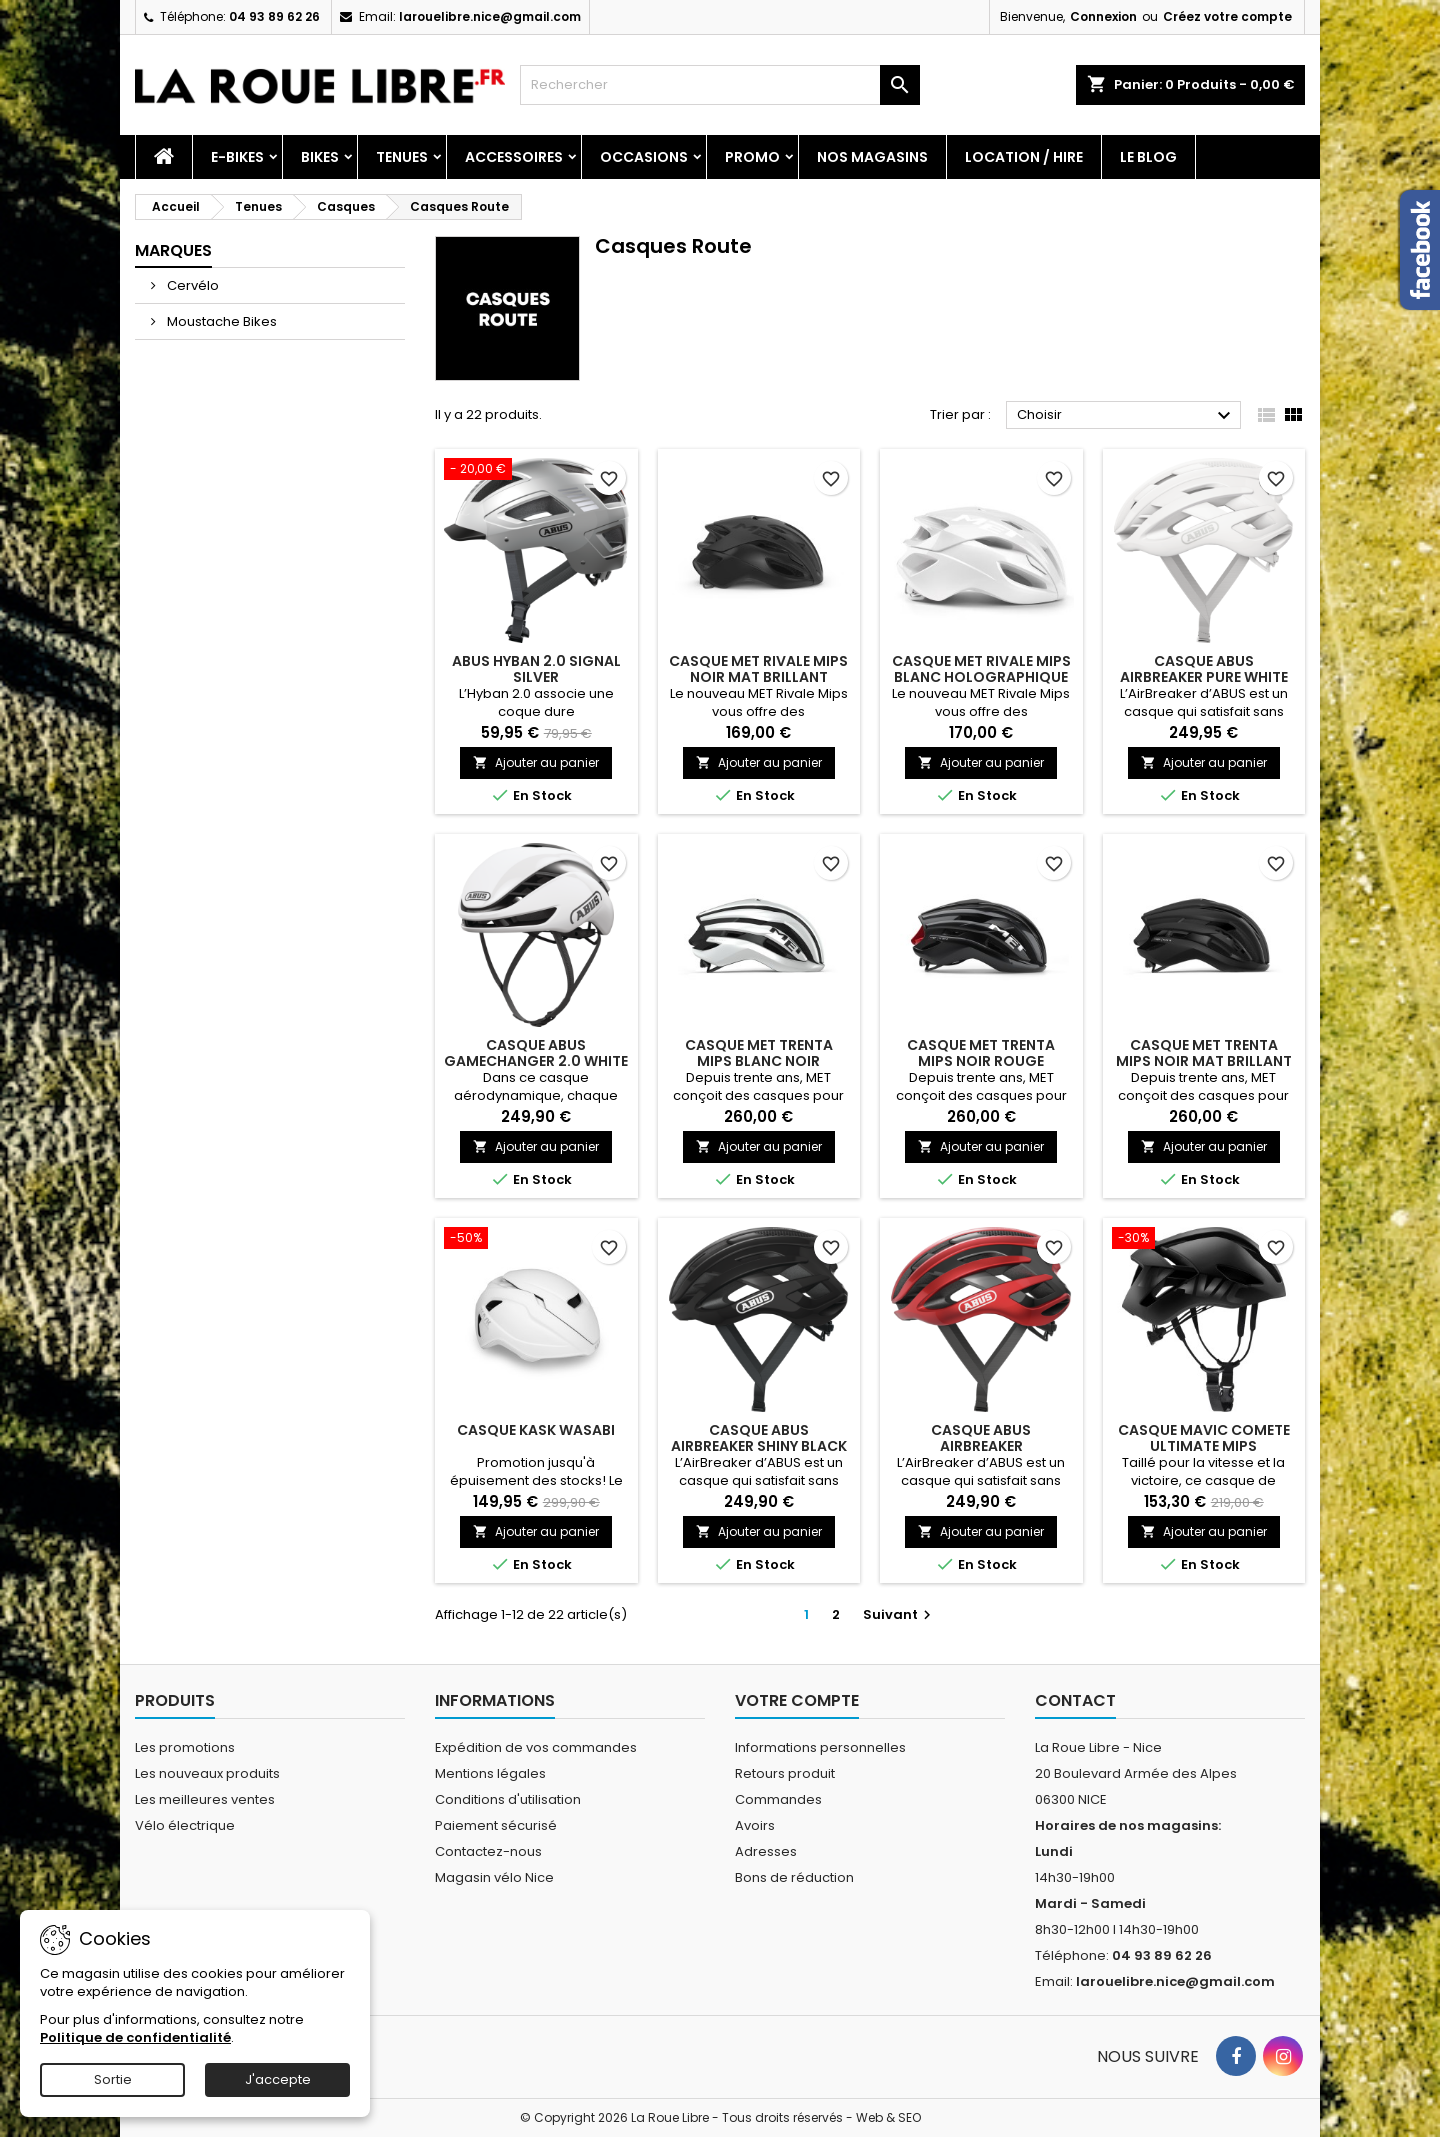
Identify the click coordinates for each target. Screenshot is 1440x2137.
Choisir (1126, 416)
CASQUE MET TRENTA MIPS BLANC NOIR (759, 1053)
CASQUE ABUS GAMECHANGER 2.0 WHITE (536, 1053)
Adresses (766, 1851)
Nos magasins (872, 157)
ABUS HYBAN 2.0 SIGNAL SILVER (536, 669)
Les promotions (185, 1747)
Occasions (644, 157)
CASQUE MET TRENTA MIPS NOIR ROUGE (981, 1053)
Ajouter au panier (536, 762)
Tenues (402, 157)
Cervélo (191, 285)
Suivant (899, 1614)
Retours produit (785, 1773)
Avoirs (755, 1825)
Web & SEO (888, 2117)
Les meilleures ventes (205, 1799)
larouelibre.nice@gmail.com (490, 16)
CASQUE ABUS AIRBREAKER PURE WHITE (1204, 669)
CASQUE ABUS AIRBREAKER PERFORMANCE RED (981, 1446)
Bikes (320, 157)
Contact (1075, 1700)
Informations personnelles (820, 1747)
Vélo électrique (185, 1825)
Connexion (1103, 16)
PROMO (752, 157)
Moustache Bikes (220, 321)
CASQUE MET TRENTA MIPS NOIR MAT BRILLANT (1204, 1053)
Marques (173, 250)
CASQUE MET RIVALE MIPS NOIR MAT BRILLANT (758, 669)
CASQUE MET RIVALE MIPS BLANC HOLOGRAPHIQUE (981, 669)
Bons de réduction (794, 1877)
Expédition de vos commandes (536, 1747)
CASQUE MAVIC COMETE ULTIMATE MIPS (1204, 1438)
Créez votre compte (1227, 16)
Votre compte (797, 1700)
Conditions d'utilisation (508, 1799)
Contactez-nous (488, 1851)
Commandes (778, 1799)
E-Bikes (237, 157)
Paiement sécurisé (496, 1825)
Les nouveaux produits (207, 1773)
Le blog (1148, 157)
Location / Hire (1024, 157)
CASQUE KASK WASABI (536, 1430)
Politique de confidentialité (135, 2037)
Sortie (113, 2079)
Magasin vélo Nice (494, 1877)
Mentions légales (490, 1773)
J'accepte (278, 2079)
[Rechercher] (720, 85)
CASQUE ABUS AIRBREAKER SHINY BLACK (759, 1438)
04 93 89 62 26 (274, 16)
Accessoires (514, 157)
